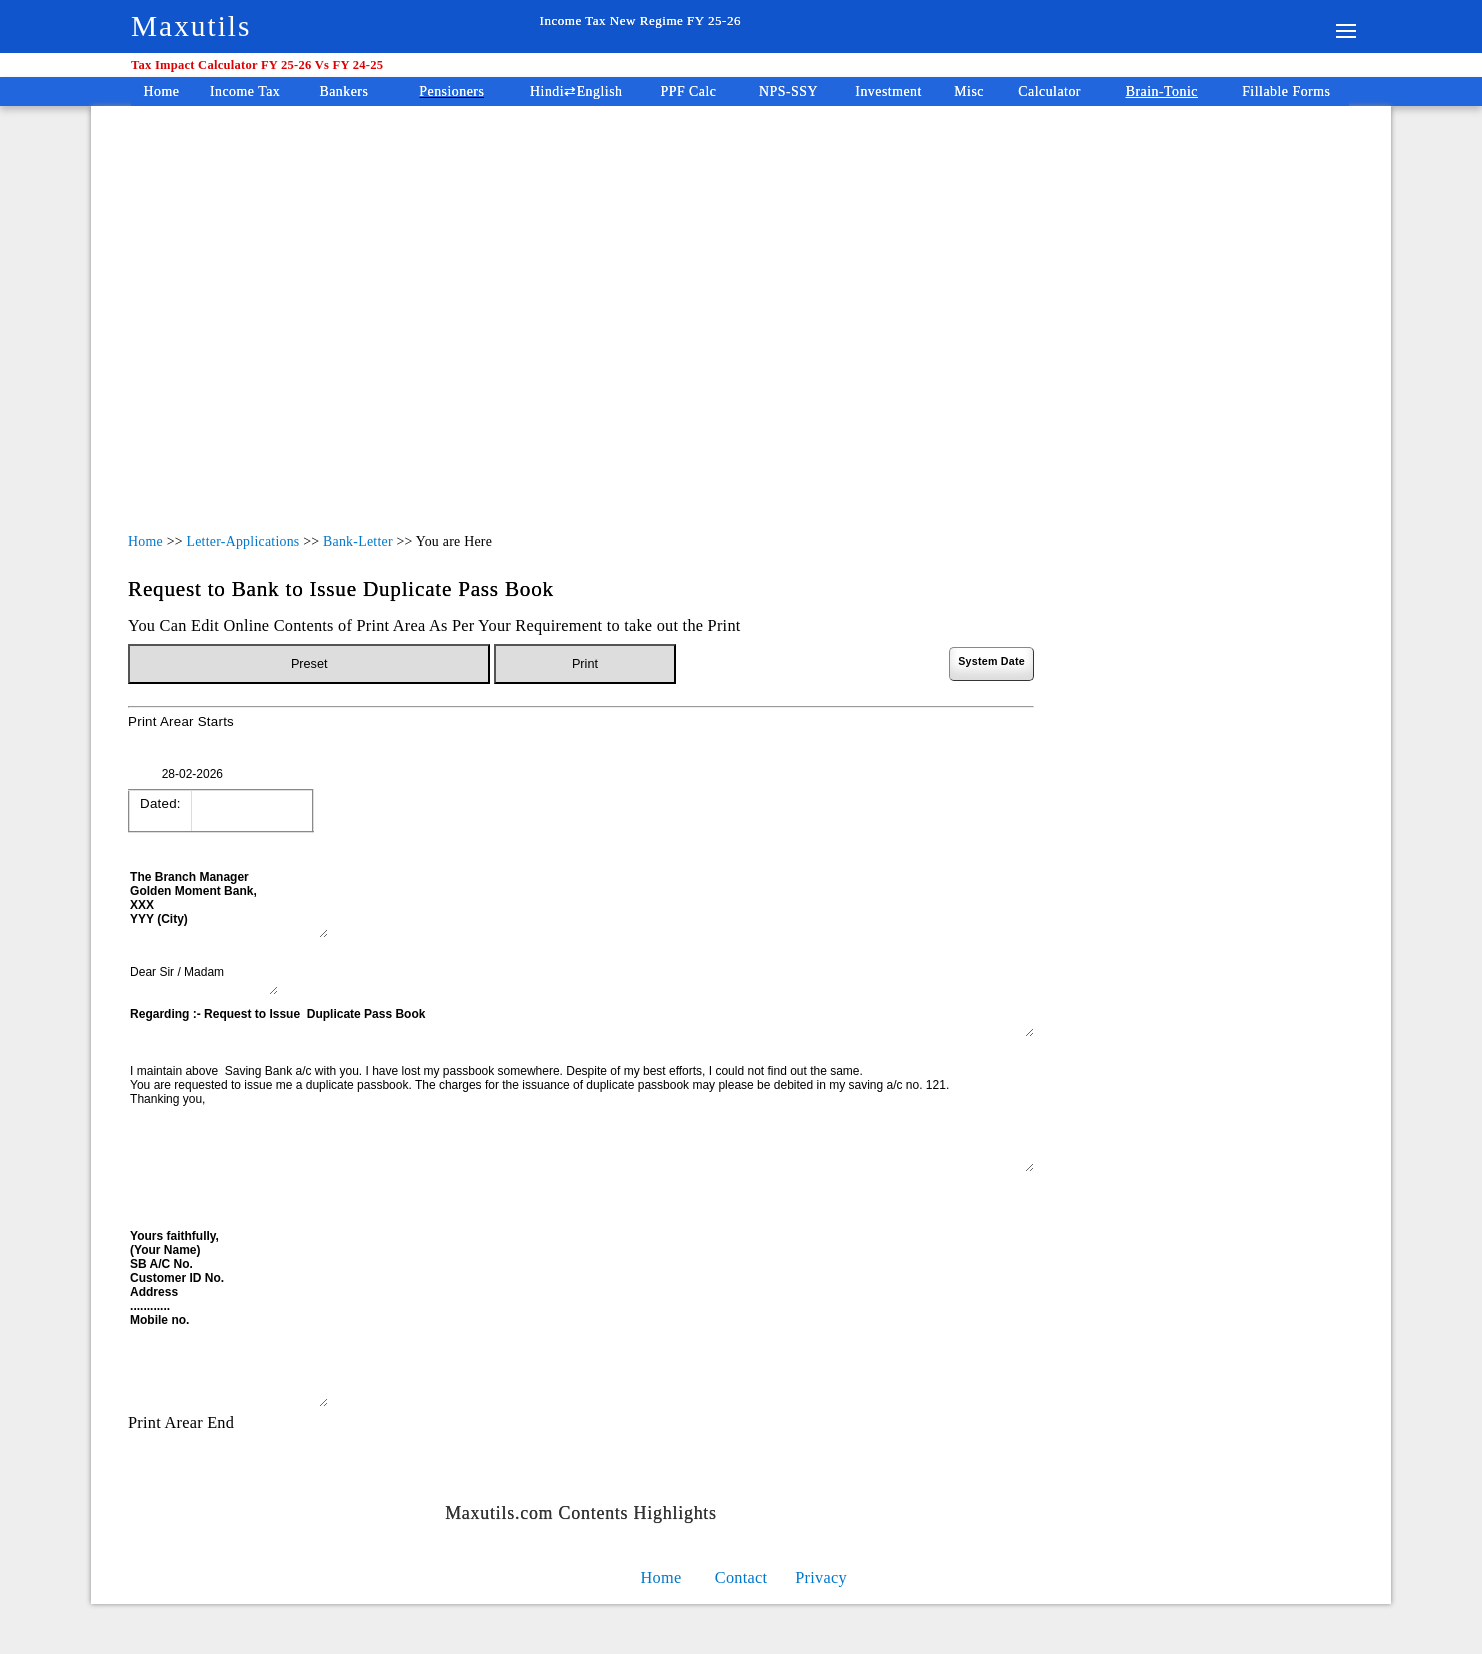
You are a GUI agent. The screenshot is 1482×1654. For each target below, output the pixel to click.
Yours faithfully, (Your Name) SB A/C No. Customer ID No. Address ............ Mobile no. (228, 1317)
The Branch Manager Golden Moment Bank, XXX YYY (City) (228, 903)
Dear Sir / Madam (203, 979)
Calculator (1049, 91)
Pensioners (451, 91)
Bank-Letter (358, 541)
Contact (741, 1577)
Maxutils (191, 26)
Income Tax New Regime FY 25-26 (640, 20)
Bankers (343, 91)
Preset (309, 664)
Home (162, 91)
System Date (991, 661)
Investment (888, 91)
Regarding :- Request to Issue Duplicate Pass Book (581, 1021)
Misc (969, 91)
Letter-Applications (242, 541)
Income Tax (245, 91)
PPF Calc (689, 91)
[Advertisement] (628, 298)
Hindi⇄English (576, 91)
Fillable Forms (1286, 91)
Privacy (821, 1577)
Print (585, 664)
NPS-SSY (788, 91)
